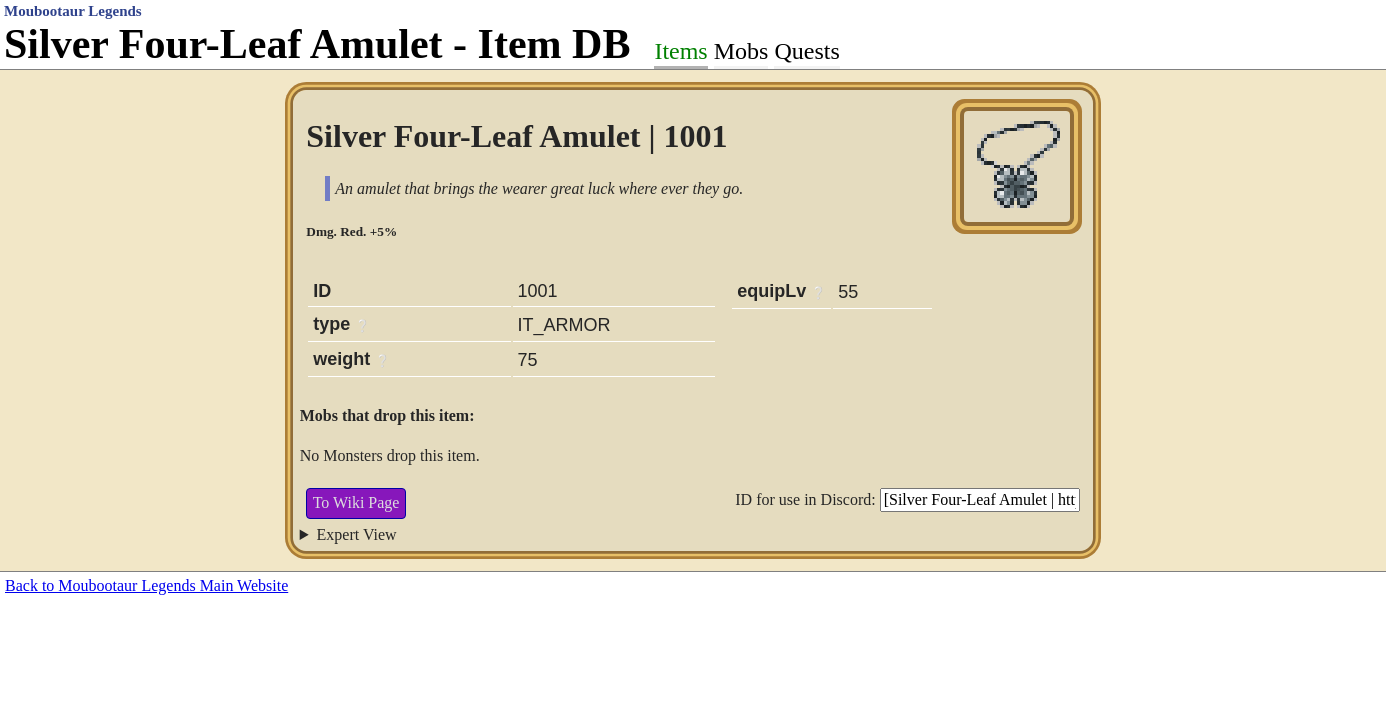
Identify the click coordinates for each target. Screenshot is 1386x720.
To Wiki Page (356, 502)
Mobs (741, 51)
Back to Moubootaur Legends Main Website (146, 585)
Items (680, 51)
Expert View (357, 534)
